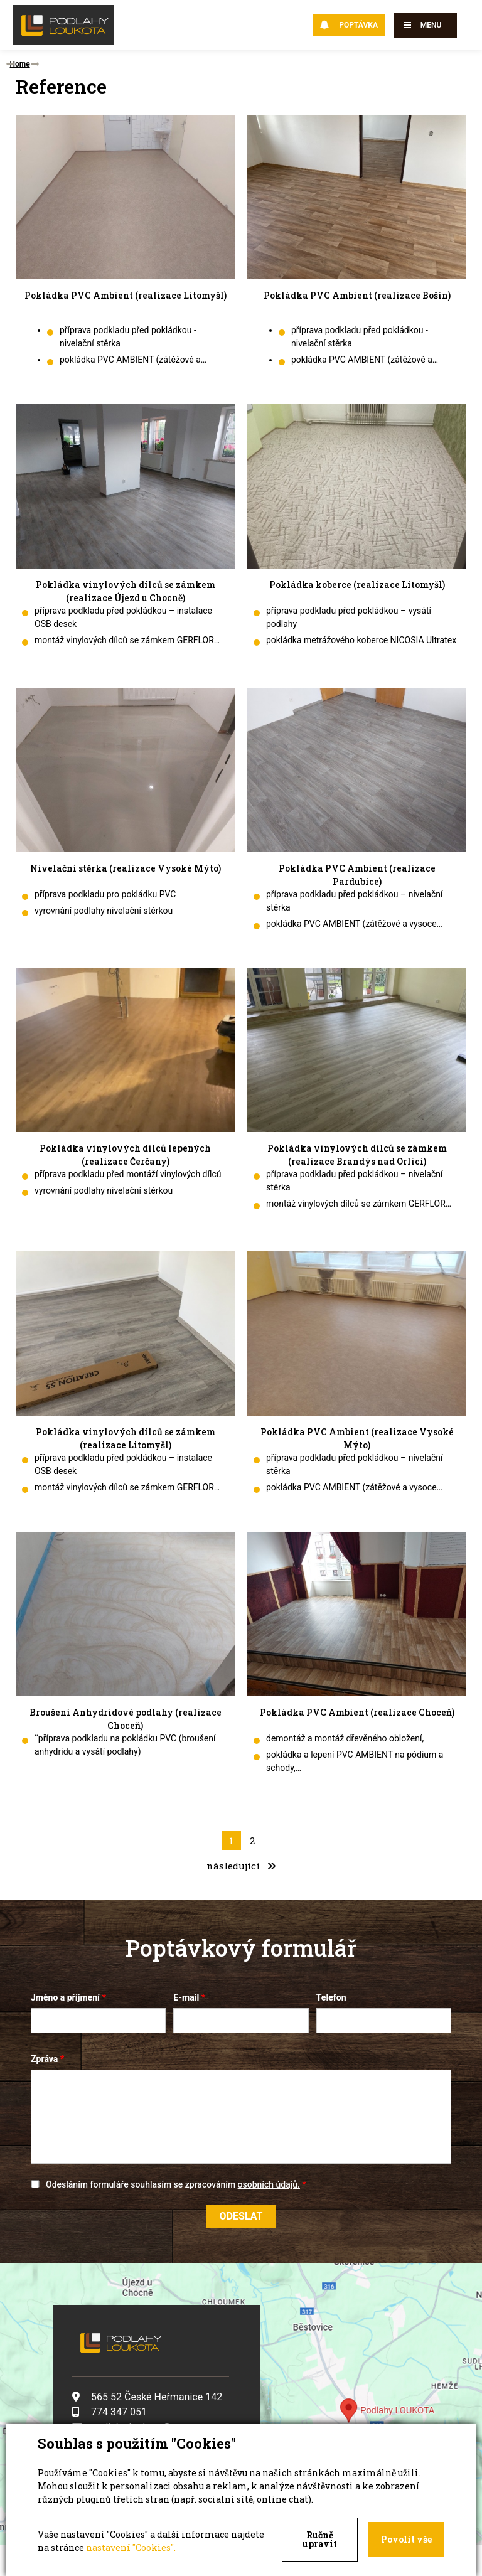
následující (241, 1865)
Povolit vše (406, 2539)
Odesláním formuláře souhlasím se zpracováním (173, 2183)
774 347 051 (109, 2411)
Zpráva (44, 2058)
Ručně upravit (320, 2539)
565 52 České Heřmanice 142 (147, 2396)
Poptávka (348, 25)
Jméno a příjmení (65, 1997)
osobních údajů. (269, 2184)
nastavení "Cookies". (131, 2547)
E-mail (186, 1997)
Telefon (331, 1997)
